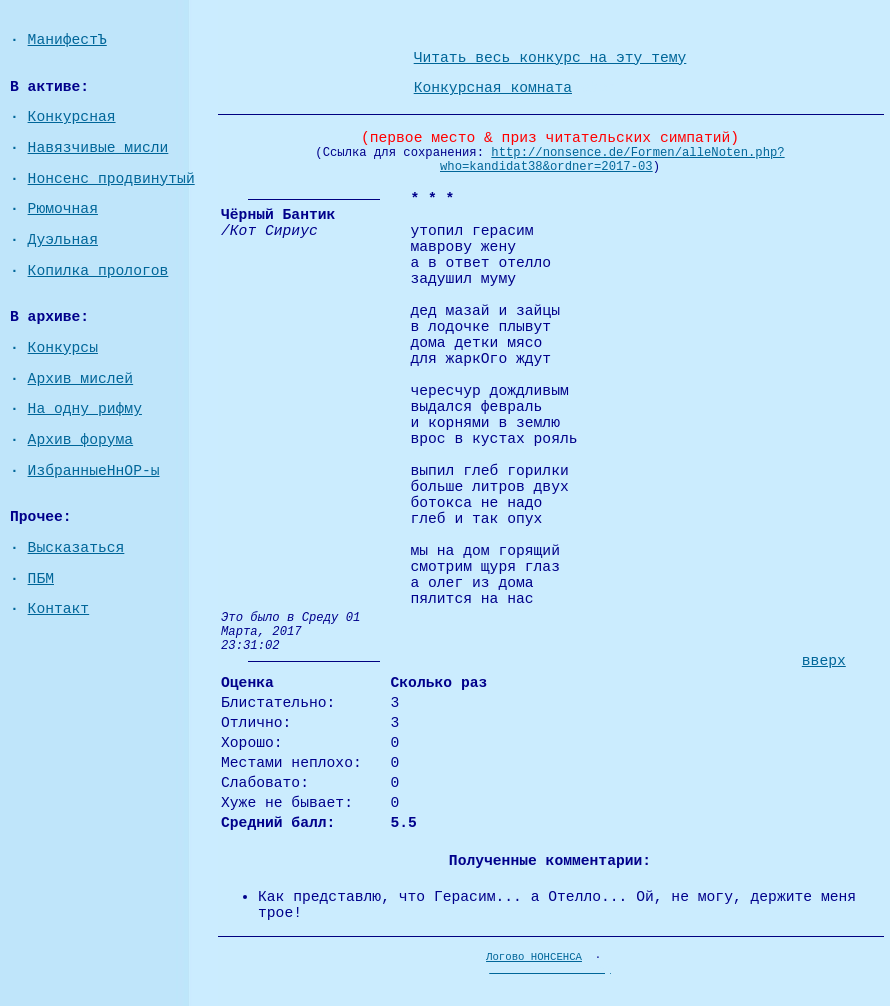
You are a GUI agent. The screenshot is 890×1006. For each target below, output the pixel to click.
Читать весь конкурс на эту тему (550, 58)
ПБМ (41, 579)
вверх (824, 661)
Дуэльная (63, 240)
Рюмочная (63, 209)
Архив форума (81, 440)
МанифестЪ (67, 40)
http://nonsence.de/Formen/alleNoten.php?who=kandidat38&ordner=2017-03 (612, 160)
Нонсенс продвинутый (111, 179)
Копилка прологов (98, 271)
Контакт (59, 609)
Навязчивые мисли (98, 148)
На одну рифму (85, 409)
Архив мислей (81, 379)
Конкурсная (72, 117)
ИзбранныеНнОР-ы (94, 471)
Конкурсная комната (493, 88)
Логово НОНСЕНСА (534, 957)
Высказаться (76, 548)
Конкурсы (63, 348)
